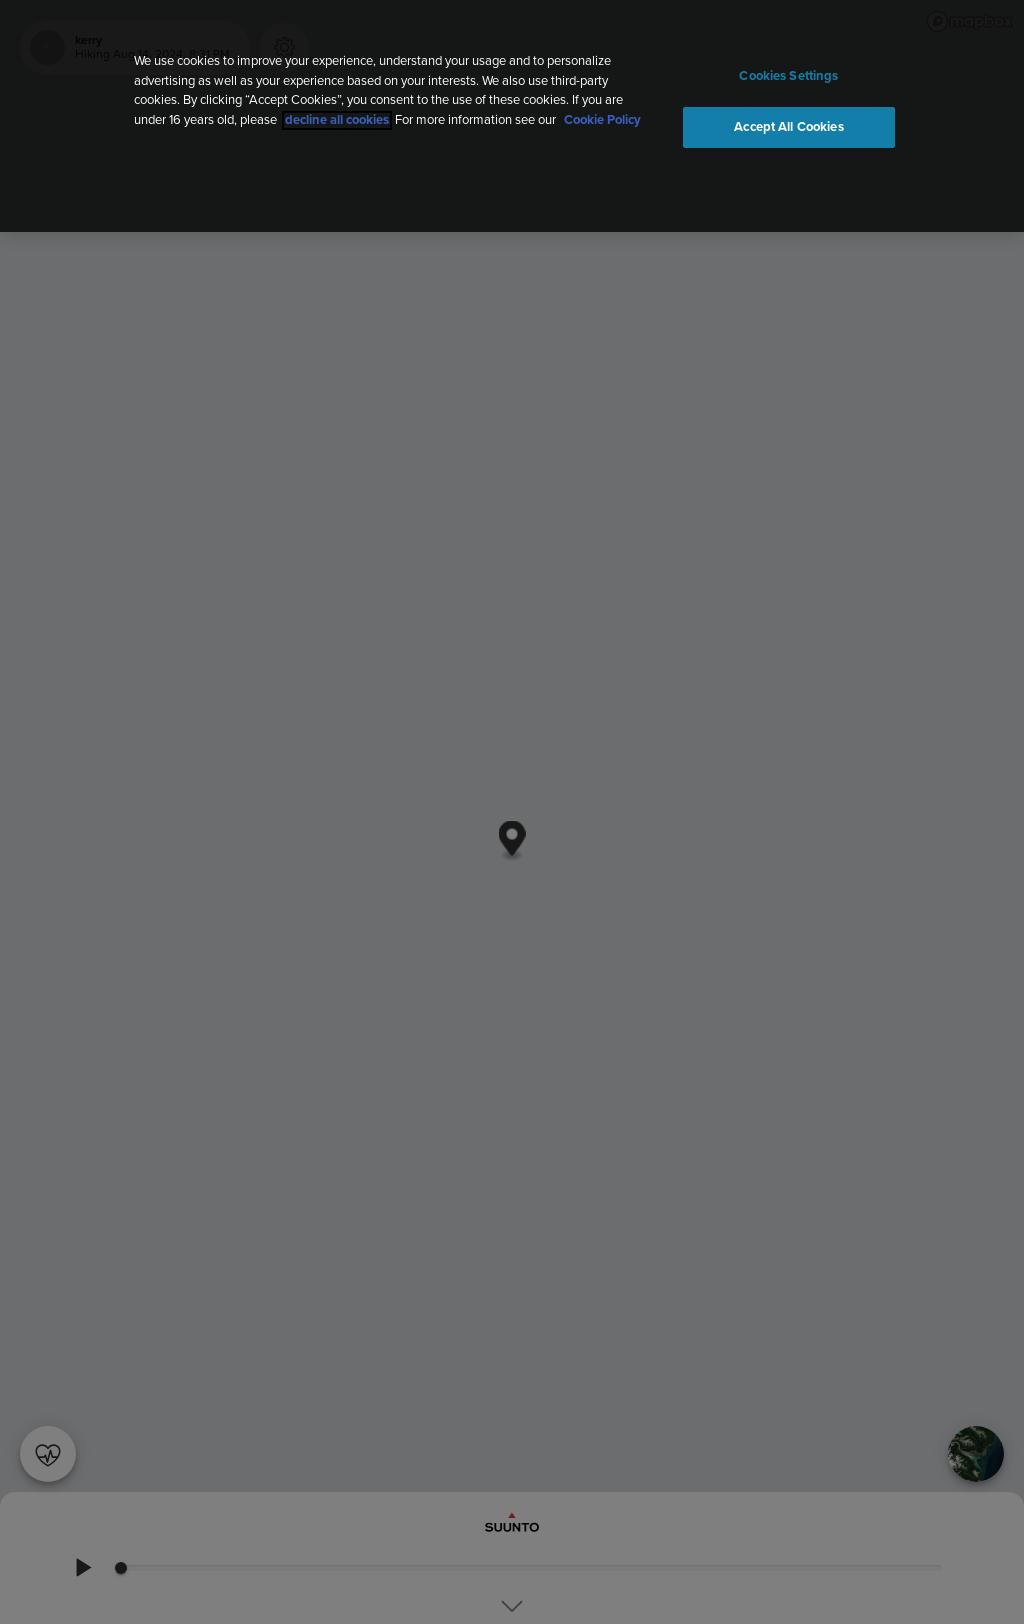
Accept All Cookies (788, 127)
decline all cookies (337, 120)
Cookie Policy (602, 120)
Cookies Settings (788, 76)
